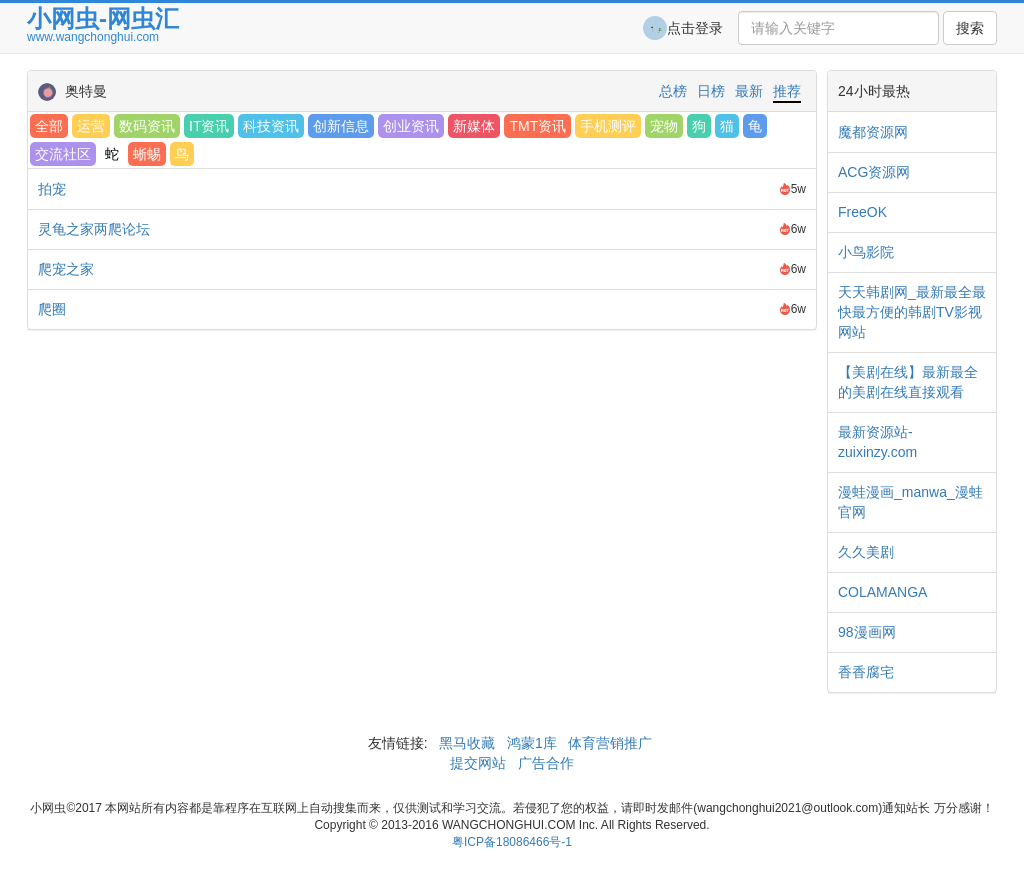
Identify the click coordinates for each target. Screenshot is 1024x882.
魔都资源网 (873, 132)
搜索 (970, 28)
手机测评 (608, 126)
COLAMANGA (882, 592)
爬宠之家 (66, 269)
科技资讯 (271, 126)
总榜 (673, 91)
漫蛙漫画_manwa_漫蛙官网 (910, 502)
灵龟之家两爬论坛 (94, 229)
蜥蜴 (147, 154)
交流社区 (63, 154)
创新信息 (341, 126)
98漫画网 (867, 632)
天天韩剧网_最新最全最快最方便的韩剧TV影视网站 (912, 312)
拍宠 (52, 189)
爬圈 (52, 309)
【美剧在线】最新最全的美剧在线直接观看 (908, 382)
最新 (749, 91)
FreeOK (862, 212)
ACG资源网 (874, 172)
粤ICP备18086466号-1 (512, 842)
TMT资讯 (537, 126)
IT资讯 (209, 126)
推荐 (787, 91)
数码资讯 (147, 126)
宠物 (664, 126)
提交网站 (480, 763)
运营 (91, 126)
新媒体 (474, 126)
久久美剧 (866, 552)
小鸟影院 (866, 252)
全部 (49, 126)
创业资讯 (411, 126)
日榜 (711, 91)
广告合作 (544, 763)
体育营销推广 (611, 743)
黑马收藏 (467, 743)
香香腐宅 (866, 672)
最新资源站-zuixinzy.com (877, 442)
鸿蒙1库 (532, 743)
